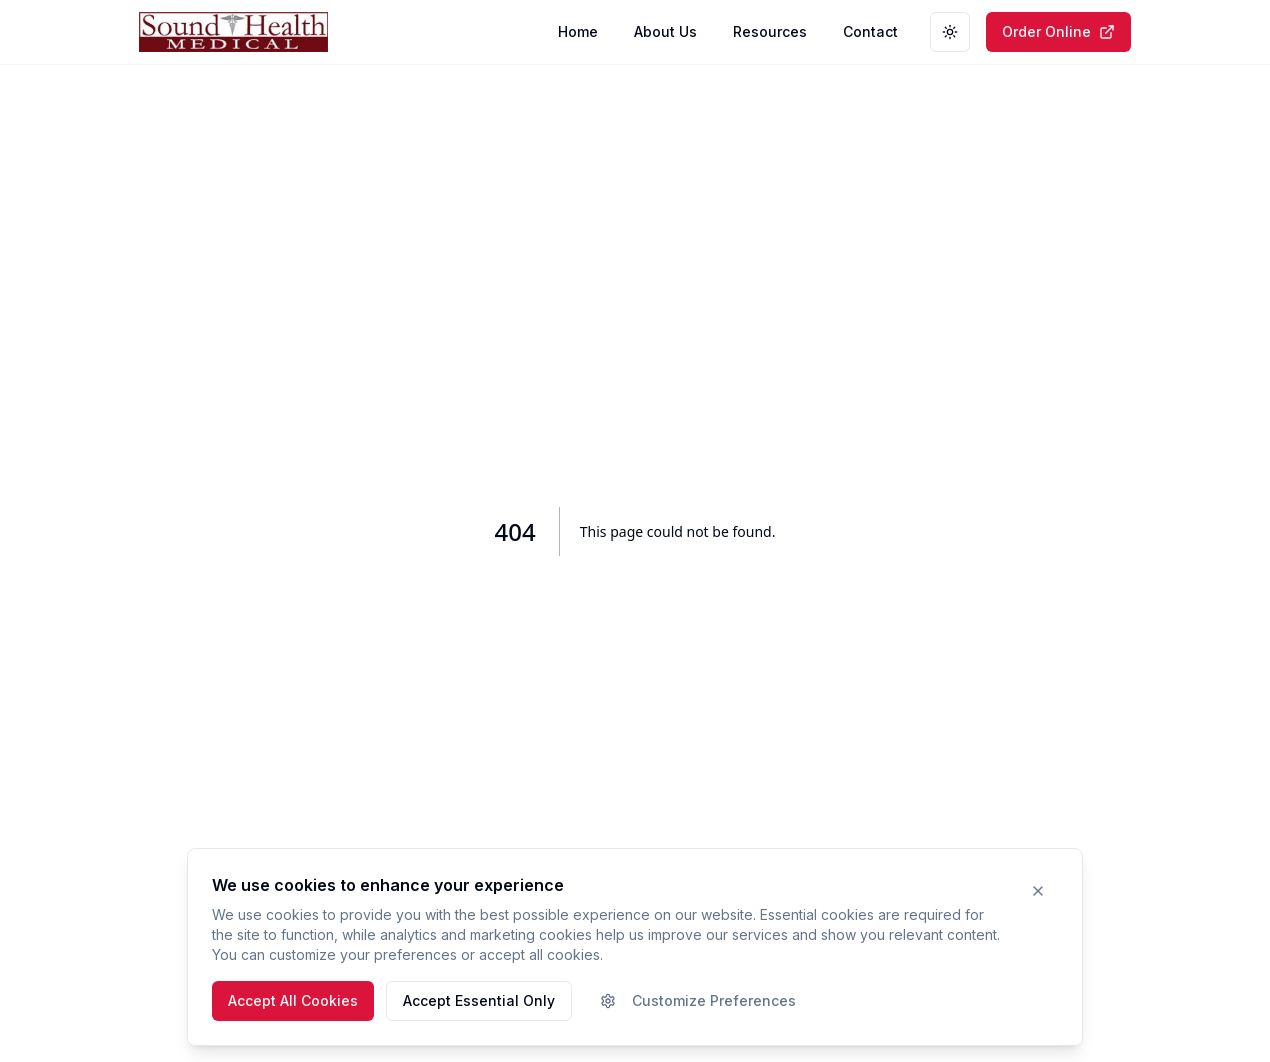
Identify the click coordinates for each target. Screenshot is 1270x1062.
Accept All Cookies (293, 1000)
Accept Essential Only (479, 1000)
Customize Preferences (698, 1000)
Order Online (1058, 31)
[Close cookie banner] (1038, 891)
